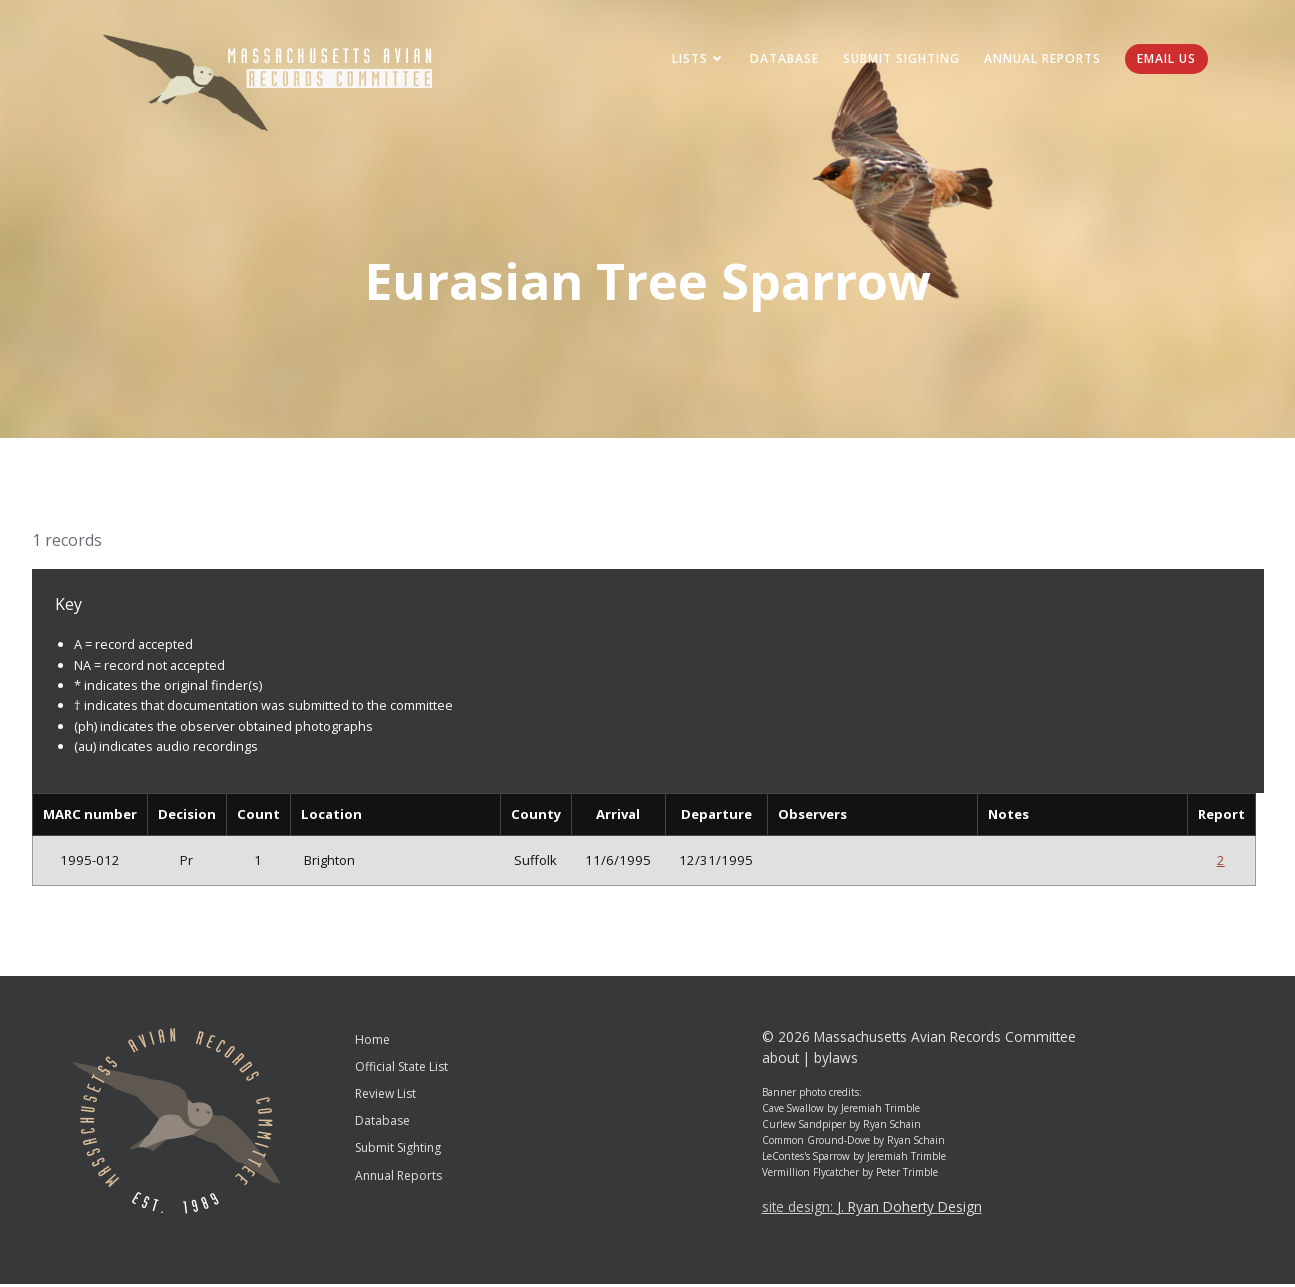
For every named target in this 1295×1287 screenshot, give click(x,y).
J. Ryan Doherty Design (909, 1209)
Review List (385, 1096)
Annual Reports (1039, 59)
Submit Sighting (898, 59)
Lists (696, 59)
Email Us (1163, 59)
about (780, 1060)
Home (372, 1041)
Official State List (401, 1069)
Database (781, 59)
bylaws (836, 1060)
